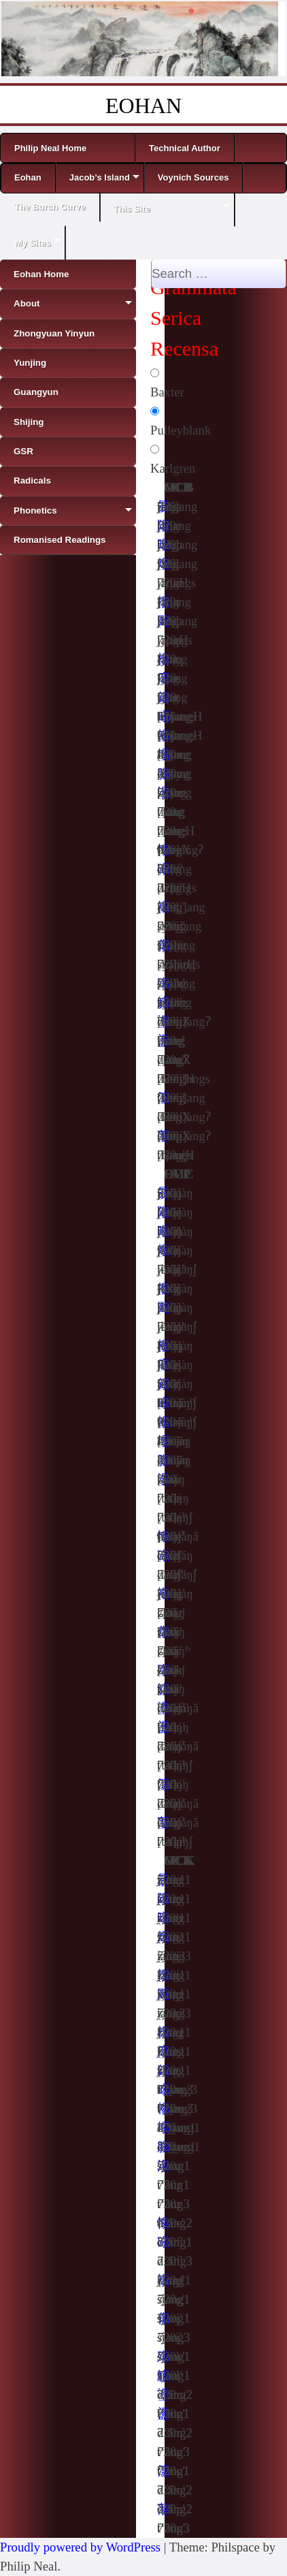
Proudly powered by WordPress (80, 2547)
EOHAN (143, 105)
